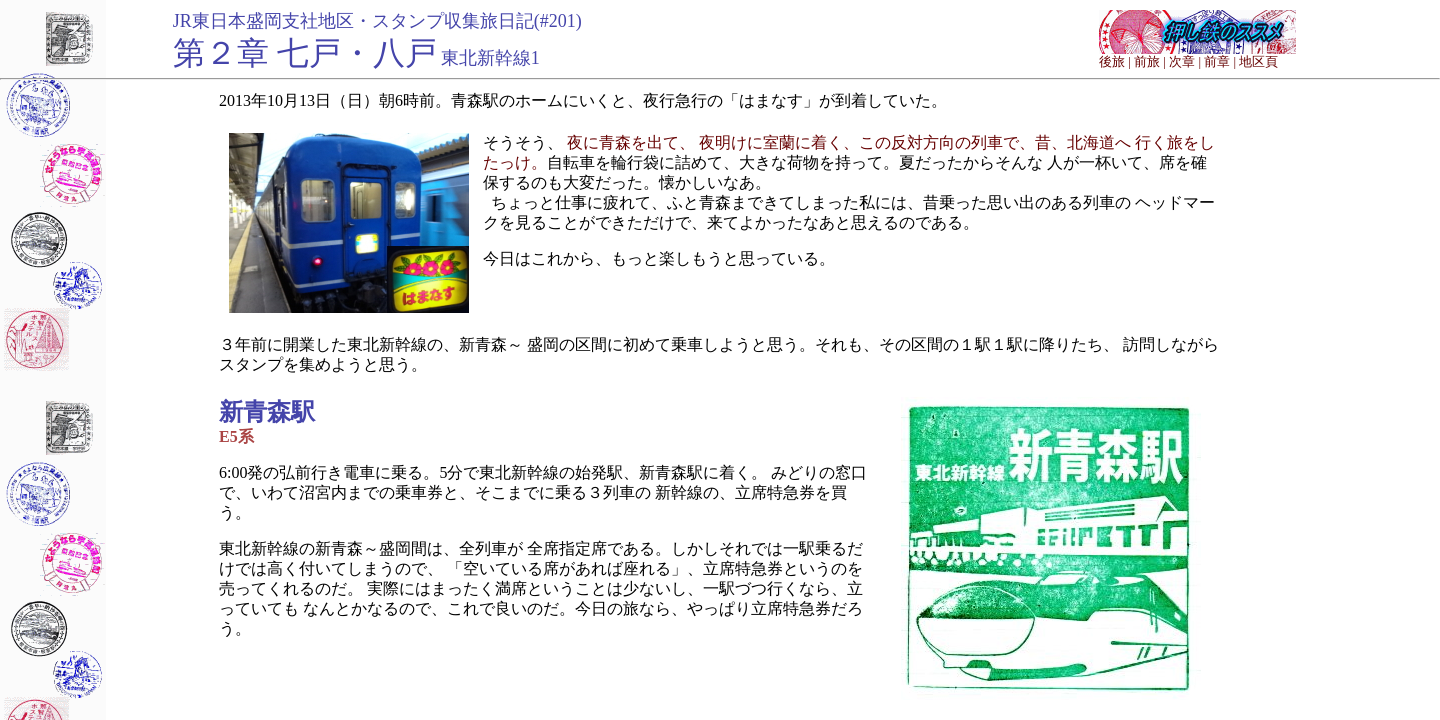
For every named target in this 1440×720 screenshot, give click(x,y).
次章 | (1185, 61)
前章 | (1220, 61)
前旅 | (1150, 61)
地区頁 (1258, 61)
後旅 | (1115, 61)
